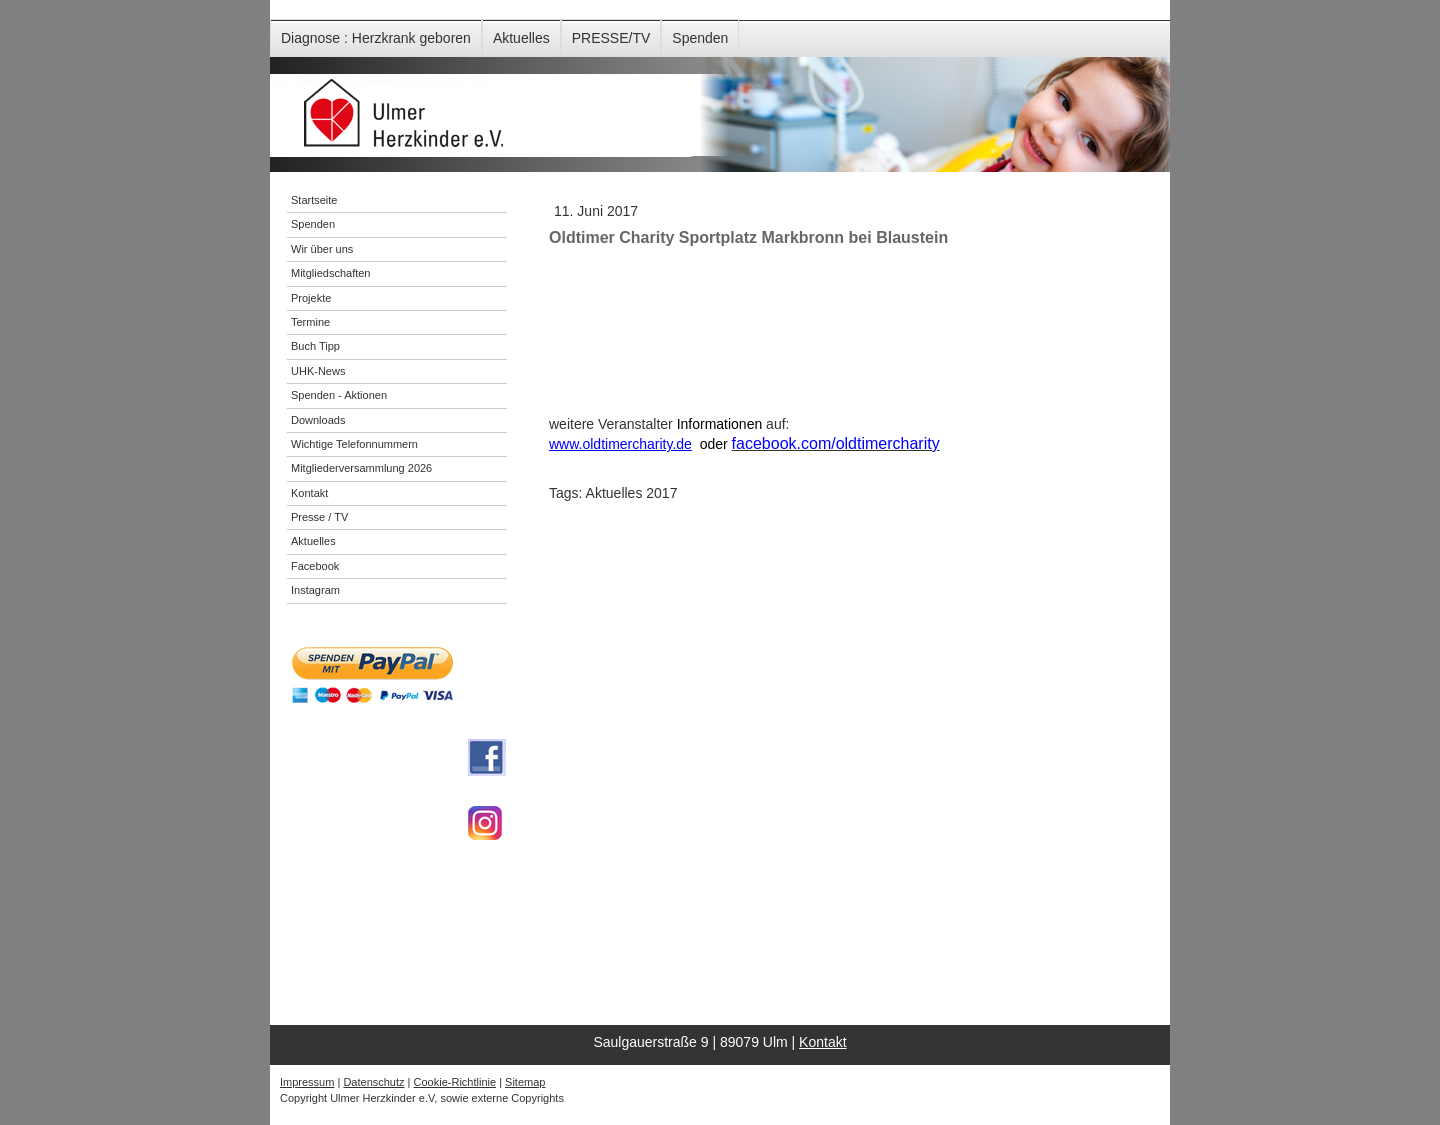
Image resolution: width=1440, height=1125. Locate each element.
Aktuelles (521, 38)
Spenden (700, 38)
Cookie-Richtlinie (455, 1082)
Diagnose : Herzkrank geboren (376, 38)
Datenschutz (373, 1082)
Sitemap (525, 1082)
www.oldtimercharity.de (620, 444)
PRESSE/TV (611, 38)
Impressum (307, 1082)
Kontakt (822, 1042)
